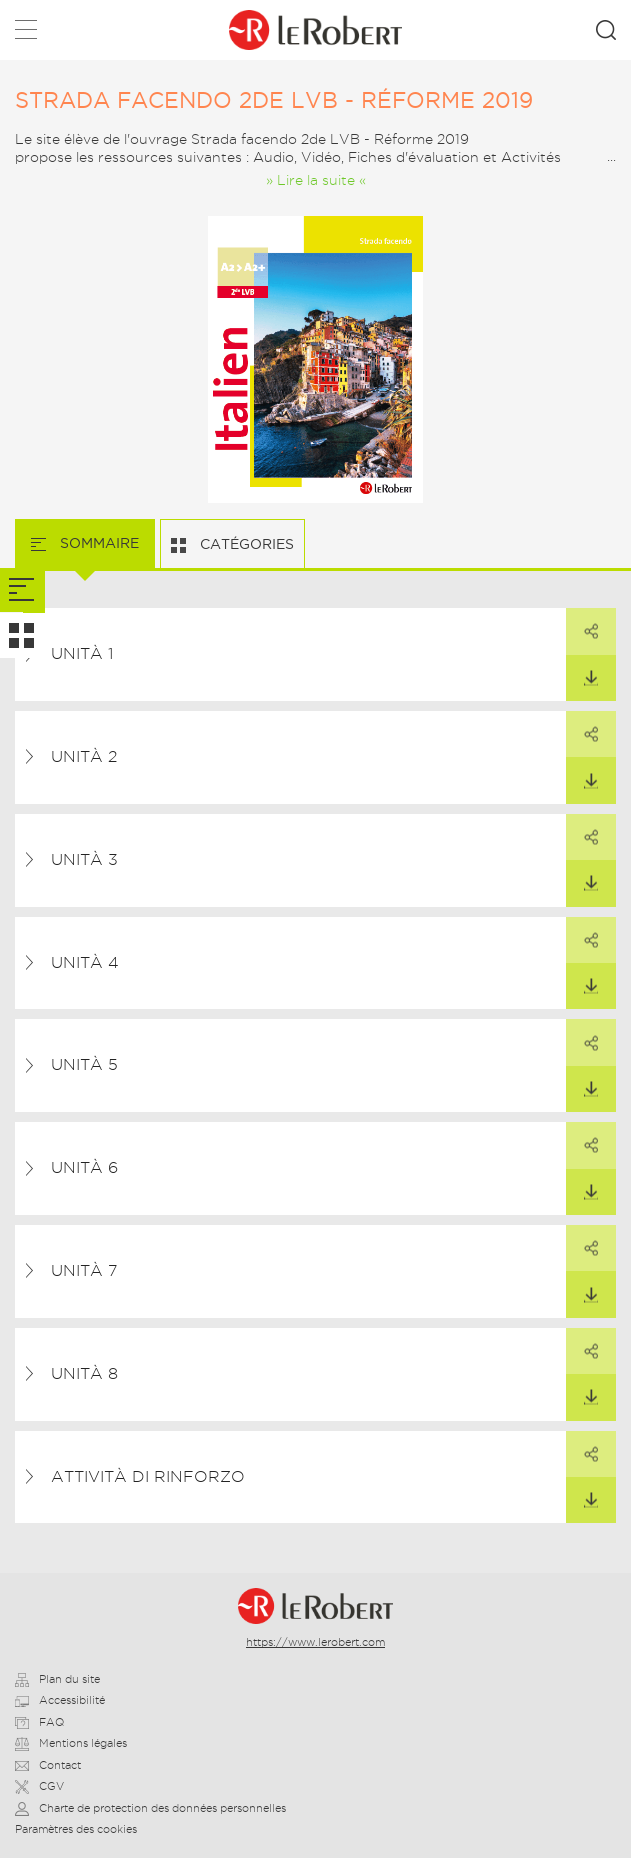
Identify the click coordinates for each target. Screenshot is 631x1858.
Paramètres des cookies (76, 1829)
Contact (48, 1765)
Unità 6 (84, 1167)
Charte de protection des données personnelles (150, 1808)
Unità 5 (84, 1064)
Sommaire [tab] (97, 543)
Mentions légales (71, 1743)
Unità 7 (84, 1270)
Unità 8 (84, 1373)
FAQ (39, 1722)
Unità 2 (84, 756)
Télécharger (582, 671)
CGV (39, 1786)
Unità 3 (84, 859)
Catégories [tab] (245, 544)
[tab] (22, 590)
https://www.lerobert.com (315, 1642)
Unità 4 (85, 962)
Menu (26, 33)
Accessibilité (60, 1700)
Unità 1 (82, 653)
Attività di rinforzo (148, 1476)
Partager (582, 624)
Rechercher (606, 30)
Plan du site (57, 1679)
